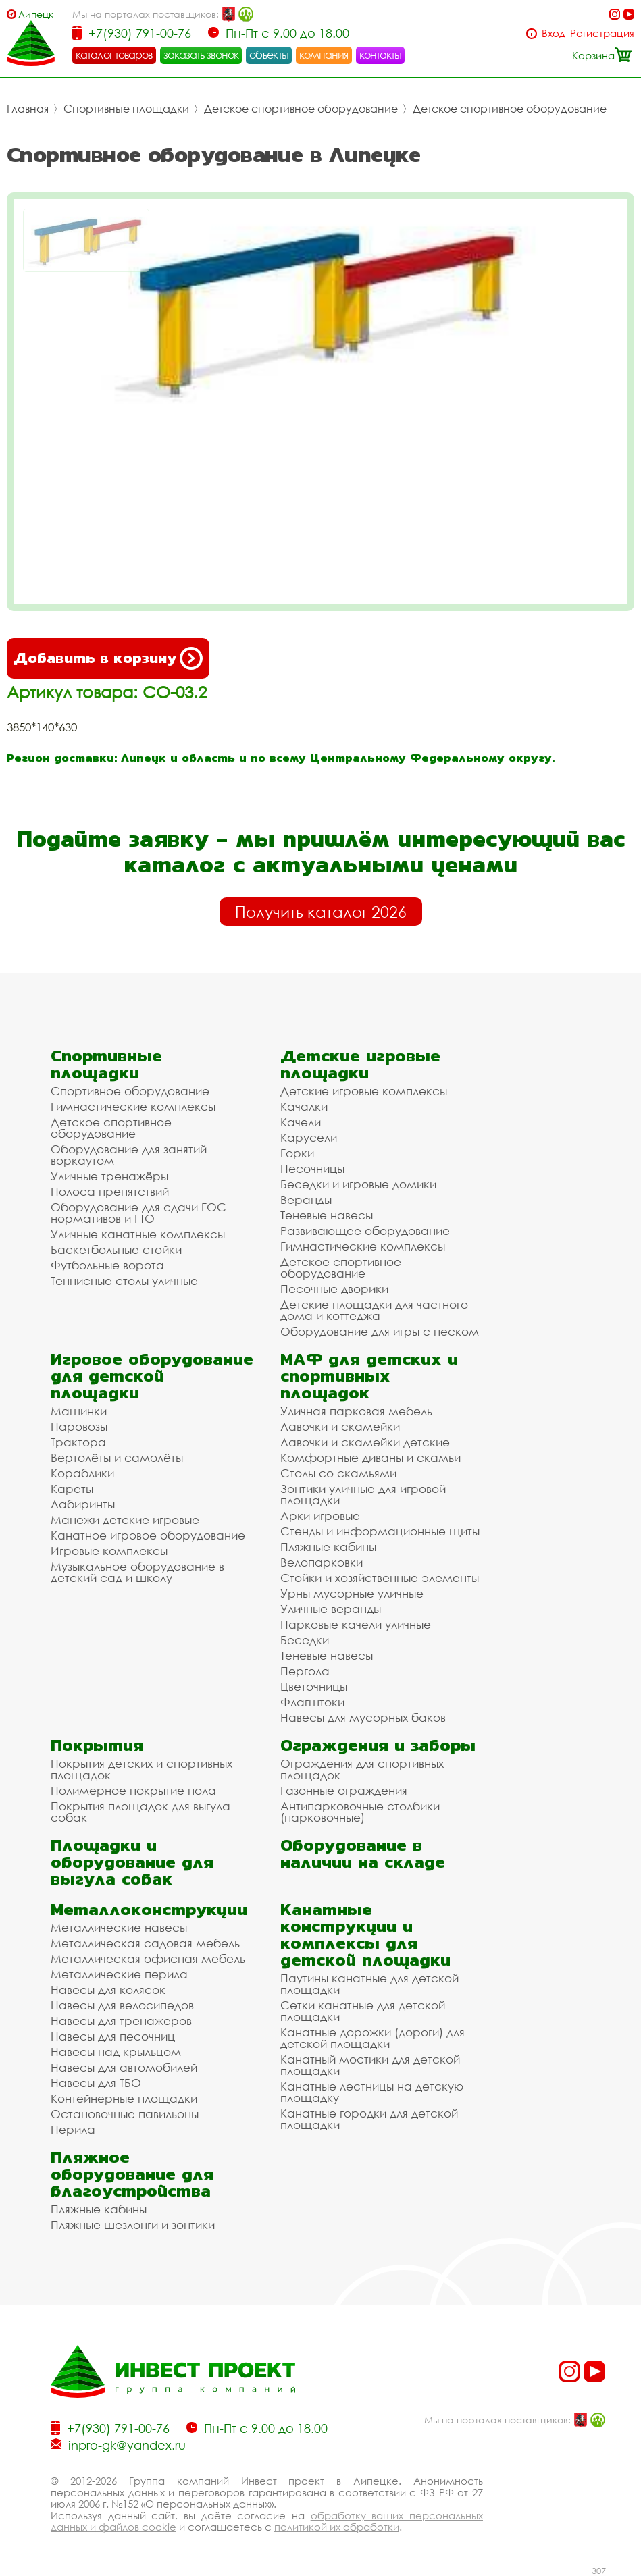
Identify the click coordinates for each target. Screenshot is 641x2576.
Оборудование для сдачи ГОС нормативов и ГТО (138, 1212)
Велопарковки (321, 1562)
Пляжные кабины (328, 1546)
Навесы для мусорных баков (363, 1717)
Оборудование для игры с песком (379, 1331)
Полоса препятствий (110, 1191)
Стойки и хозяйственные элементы (379, 1577)
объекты (268, 54)
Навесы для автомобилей (124, 2067)
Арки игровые (320, 1515)
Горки (297, 1153)
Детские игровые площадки (360, 1064)
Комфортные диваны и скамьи (370, 1457)
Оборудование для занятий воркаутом (129, 1154)
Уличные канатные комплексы (138, 1234)
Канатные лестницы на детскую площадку (371, 2091)
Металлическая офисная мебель (148, 1958)
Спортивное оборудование (130, 1091)
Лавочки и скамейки (340, 1426)
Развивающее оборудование (365, 1230)
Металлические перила (119, 1974)
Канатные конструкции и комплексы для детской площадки (365, 1934)
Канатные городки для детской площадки (369, 2118)
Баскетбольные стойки (116, 1249)
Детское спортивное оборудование (301, 108)
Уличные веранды (330, 1608)
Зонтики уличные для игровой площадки (363, 1494)
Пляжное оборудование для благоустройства (132, 2174)
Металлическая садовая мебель (145, 1943)
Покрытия (97, 1745)
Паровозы (79, 1426)
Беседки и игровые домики (358, 1184)
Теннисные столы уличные (124, 1280)
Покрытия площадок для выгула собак (140, 1811)
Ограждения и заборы (378, 1745)
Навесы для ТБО (96, 2082)
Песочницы (312, 1168)
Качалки (304, 1106)
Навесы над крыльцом (116, 2051)
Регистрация (602, 33)
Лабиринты (83, 1504)
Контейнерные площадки (124, 2098)
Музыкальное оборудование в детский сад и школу (137, 1571)
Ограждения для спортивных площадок (362, 1769)
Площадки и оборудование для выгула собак (132, 1862)
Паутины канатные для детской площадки (369, 1983)
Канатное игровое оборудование (148, 1535)
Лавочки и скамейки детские (365, 1442)
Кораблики (82, 1473)
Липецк (35, 14)
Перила (73, 2129)
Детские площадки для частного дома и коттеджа (374, 1309)
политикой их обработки (336, 2527)
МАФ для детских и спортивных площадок (369, 1375)
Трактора (78, 1442)
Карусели (308, 1137)
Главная (28, 108)
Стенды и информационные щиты (380, 1531)
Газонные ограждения (343, 1790)
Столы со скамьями (338, 1473)
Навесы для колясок (108, 1989)
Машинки (79, 1411)
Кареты (72, 1488)
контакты (380, 54)
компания (324, 54)
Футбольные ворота (107, 1265)
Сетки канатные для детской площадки (362, 2010)
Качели (300, 1122)
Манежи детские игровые (125, 1519)
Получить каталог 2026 (321, 911)
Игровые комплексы (109, 1550)
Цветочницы (313, 1686)
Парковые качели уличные (355, 1624)
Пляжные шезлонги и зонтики (133, 2224)
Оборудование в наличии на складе (362, 1853)
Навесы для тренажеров (121, 2020)
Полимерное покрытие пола (133, 1790)
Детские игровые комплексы (363, 1091)
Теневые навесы (326, 1215)
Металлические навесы (119, 1927)
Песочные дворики (334, 1288)
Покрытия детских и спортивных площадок (141, 1769)
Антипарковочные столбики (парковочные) (360, 1811)
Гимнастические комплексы (133, 1106)
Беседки (304, 1640)
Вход (553, 33)
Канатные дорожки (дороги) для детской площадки (372, 2037)
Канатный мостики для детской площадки (370, 2064)
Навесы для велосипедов (122, 2005)
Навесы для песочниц (113, 2036)
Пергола (305, 1671)
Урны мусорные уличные (352, 1593)
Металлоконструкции (149, 1909)
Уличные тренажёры (109, 1176)
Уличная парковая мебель (356, 1411)
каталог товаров (114, 54)
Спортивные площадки (126, 108)
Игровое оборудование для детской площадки (152, 1375)
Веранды (306, 1199)
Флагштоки (312, 1702)
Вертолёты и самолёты (117, 1457)
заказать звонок (201, 54)
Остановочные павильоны (125, 2114)
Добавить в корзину (108, 658)
